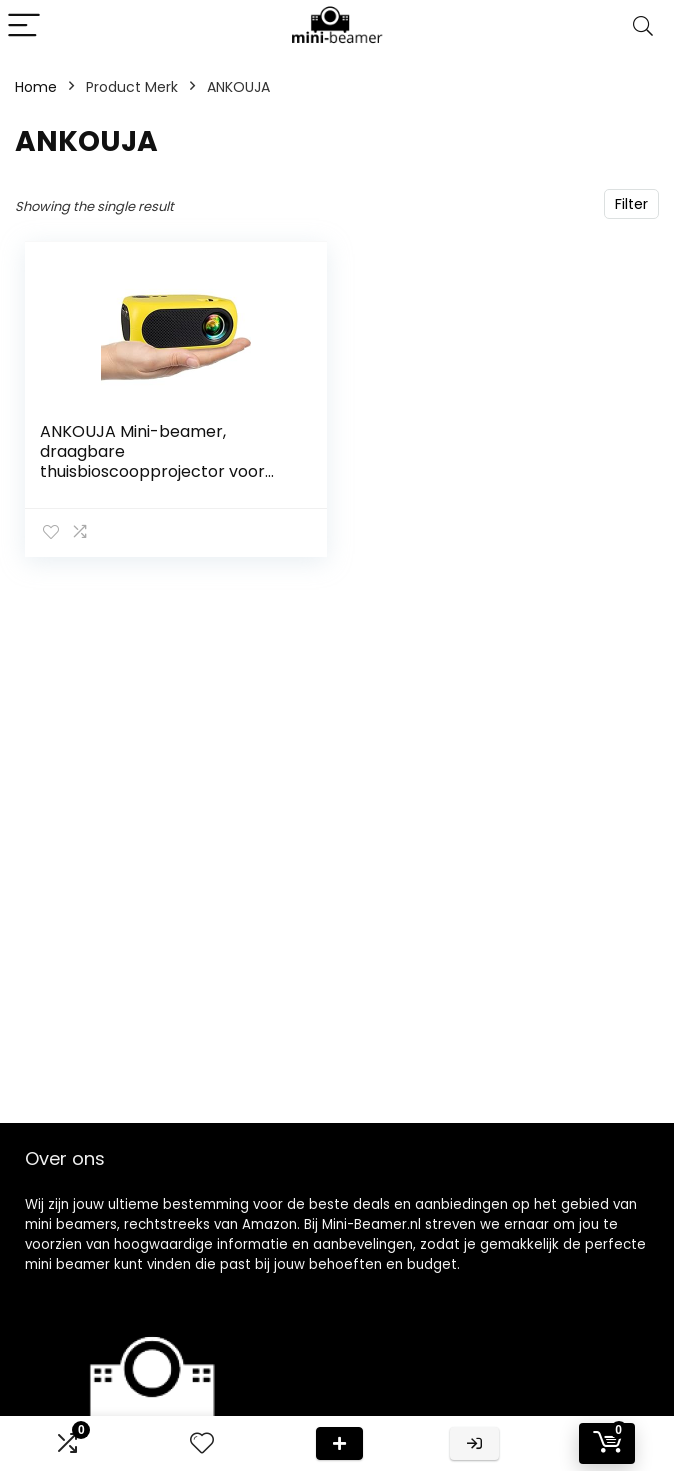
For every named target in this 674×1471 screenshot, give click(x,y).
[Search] (643, 26)
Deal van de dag (339, 1443)
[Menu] (24, 26)
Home (36, 87)
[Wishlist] (202, 1443)
